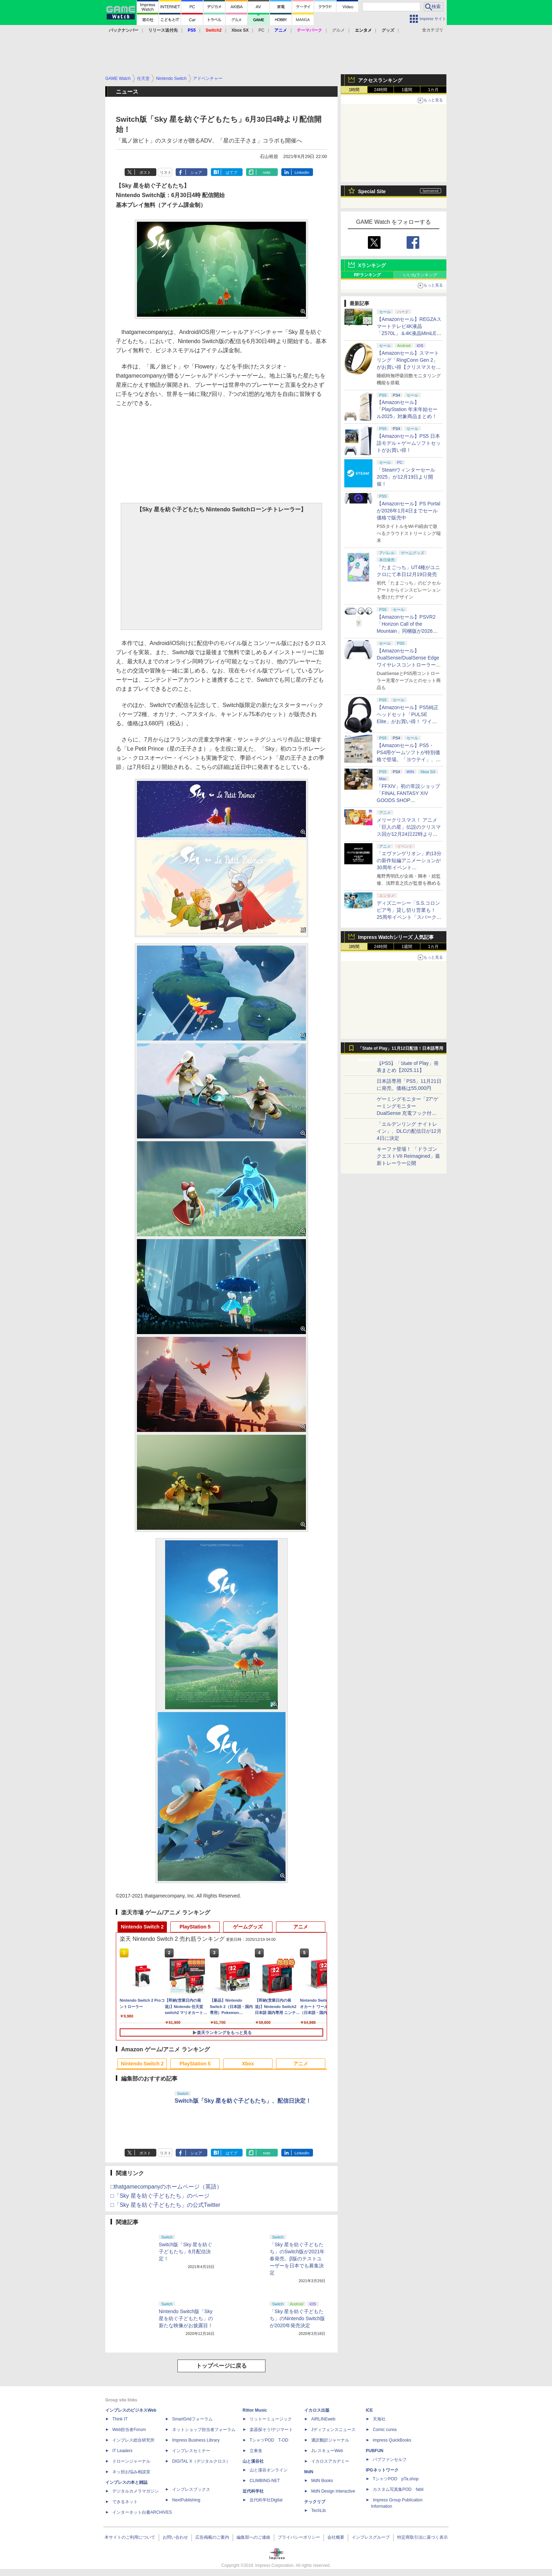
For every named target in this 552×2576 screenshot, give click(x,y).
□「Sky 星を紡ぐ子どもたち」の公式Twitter (165, 2205)
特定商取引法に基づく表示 (422, 2537)
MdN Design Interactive (333, 2491)
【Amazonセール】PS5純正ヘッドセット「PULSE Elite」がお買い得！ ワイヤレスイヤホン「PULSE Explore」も (408, 721)
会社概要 (335, 2537)
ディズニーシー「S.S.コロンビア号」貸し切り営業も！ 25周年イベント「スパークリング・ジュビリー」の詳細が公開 (409, 917)
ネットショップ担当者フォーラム (204, 2429)
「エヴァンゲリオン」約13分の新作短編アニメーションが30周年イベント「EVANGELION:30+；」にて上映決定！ (409, 867)
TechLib (318, 2510)
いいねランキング (420, 274)
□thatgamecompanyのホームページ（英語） (166, 2187)
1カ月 (433, 89)
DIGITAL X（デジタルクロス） (201, 2461)
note (266, 172)
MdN (308, 2471)
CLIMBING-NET (265, 2480)
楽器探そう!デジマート (271, 2429)
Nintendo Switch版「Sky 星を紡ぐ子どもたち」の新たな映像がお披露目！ (186, 2318)
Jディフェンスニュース (333, 2429)
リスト (165, 172)
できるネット (125, 2501)
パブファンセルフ (390, 2459)
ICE (369, 2410)
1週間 (407, 89)
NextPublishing (186, 2500)
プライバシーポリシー (299, 2537)
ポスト (145, 172)
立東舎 (256, 2450)
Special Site (372, 191)
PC (261, 30)
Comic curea (384, 2429)
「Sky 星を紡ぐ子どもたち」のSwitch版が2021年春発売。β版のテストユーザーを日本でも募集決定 (297, 2258)
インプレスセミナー (191, 2450)
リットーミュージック (271, 2419)
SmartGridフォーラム (192, 2419)
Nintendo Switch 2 (142, 1927)
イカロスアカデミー (330, 2461)
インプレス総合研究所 (133, 2440)
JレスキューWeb (327, 2450)
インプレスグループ (371, 2537)
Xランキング (372, 265)
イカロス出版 (317, 2410)
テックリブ (314, 2501)
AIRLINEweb (323, 2419)
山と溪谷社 (253, 2461)
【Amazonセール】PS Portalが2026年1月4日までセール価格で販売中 (408, 510)
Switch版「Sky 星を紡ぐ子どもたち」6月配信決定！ (185, 2251)
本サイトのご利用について (130, 2537)
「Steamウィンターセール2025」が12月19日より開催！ (406, 477)
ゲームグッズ (248, 1927)
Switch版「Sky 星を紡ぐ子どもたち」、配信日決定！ (243, 2101)
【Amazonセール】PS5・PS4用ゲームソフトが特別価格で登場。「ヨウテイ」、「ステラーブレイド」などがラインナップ (409, 759)
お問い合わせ (175, 2537)
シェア (196, 172)
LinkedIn (302, 172)
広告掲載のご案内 (212, 2537)
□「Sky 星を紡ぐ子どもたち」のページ (160, 2196)
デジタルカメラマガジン (135, 2491)
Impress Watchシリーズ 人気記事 (396, 937)
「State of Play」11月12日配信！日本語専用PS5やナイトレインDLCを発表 (400, 1050)
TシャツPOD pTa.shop (396, 2478)
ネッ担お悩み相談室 (131, 2471)
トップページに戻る (221, 2366)
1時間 (354, 89)
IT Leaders (122, 2450)
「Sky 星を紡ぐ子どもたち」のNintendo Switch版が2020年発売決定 (297, 2318)
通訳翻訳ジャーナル (330, 2440)
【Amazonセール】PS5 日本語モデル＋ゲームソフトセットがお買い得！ (409, 443)
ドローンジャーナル (131, 2461)
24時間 (380, 89)
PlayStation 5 (195, 1927)
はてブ (231, 172)
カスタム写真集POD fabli (398, 2489)
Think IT (119, 2419)
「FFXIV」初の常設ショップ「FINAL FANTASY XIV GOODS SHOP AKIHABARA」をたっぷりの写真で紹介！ (408, 800)
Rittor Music (255, 2410)
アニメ (300, 1927)
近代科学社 (253, 2491)
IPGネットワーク (382, 2470)
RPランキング (367, 274)
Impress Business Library (196, 2440)
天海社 (379, 2419)
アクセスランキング (380, 80)
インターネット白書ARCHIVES (142, 2512)
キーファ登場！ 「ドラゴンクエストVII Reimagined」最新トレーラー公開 (408, 1156)
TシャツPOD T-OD (269, 2440)
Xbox (248, 2063)
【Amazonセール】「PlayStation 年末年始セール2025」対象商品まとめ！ (407, 409)
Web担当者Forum (129, 2429)
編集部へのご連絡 (253, 2537)
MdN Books (322, 2480)
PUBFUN (374, 2450)
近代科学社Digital (266, 2500)
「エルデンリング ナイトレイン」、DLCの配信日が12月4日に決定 (409, 1131)
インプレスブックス (191, 2489)
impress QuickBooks (392, 2440)
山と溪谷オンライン (269, 2470)
